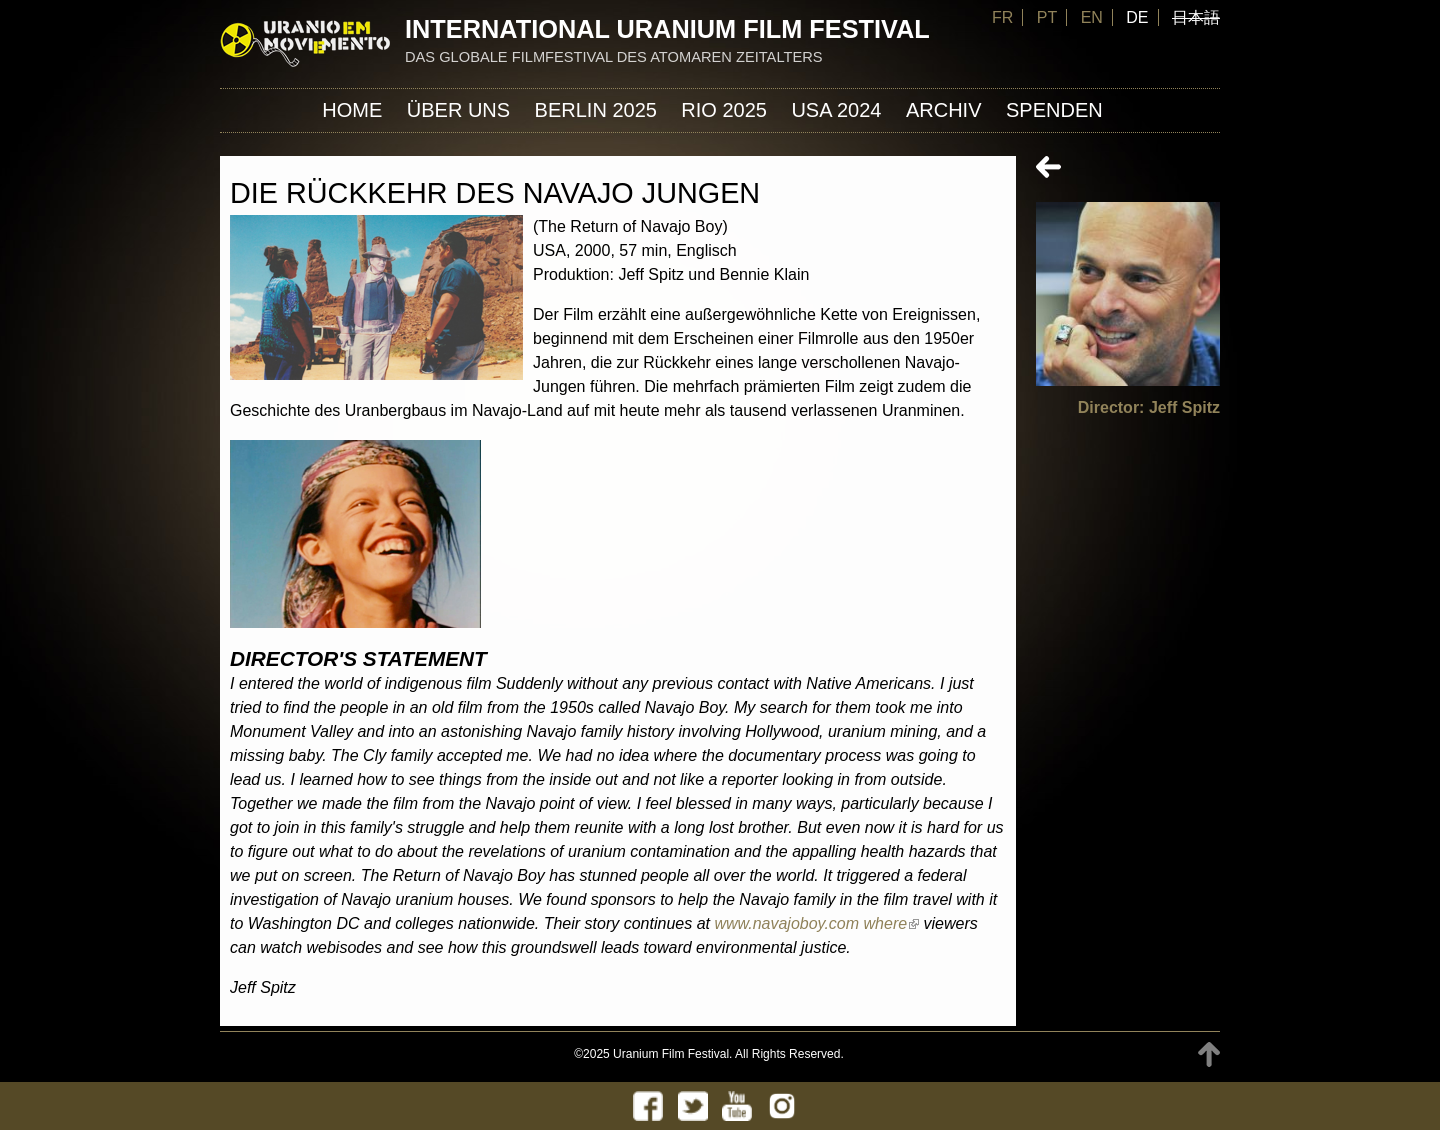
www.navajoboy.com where (816, 923)
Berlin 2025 (596, 110)
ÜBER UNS (458, 110)
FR (1002, 17)
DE (1137, 17)
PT (1047, 17)
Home (352, 110)
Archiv (944, 110)
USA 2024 (836, 110)
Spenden (1054, 110)
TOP (1209, 1054)
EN (1092, 17)
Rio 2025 (724, 110)
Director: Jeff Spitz (1149, 407)
